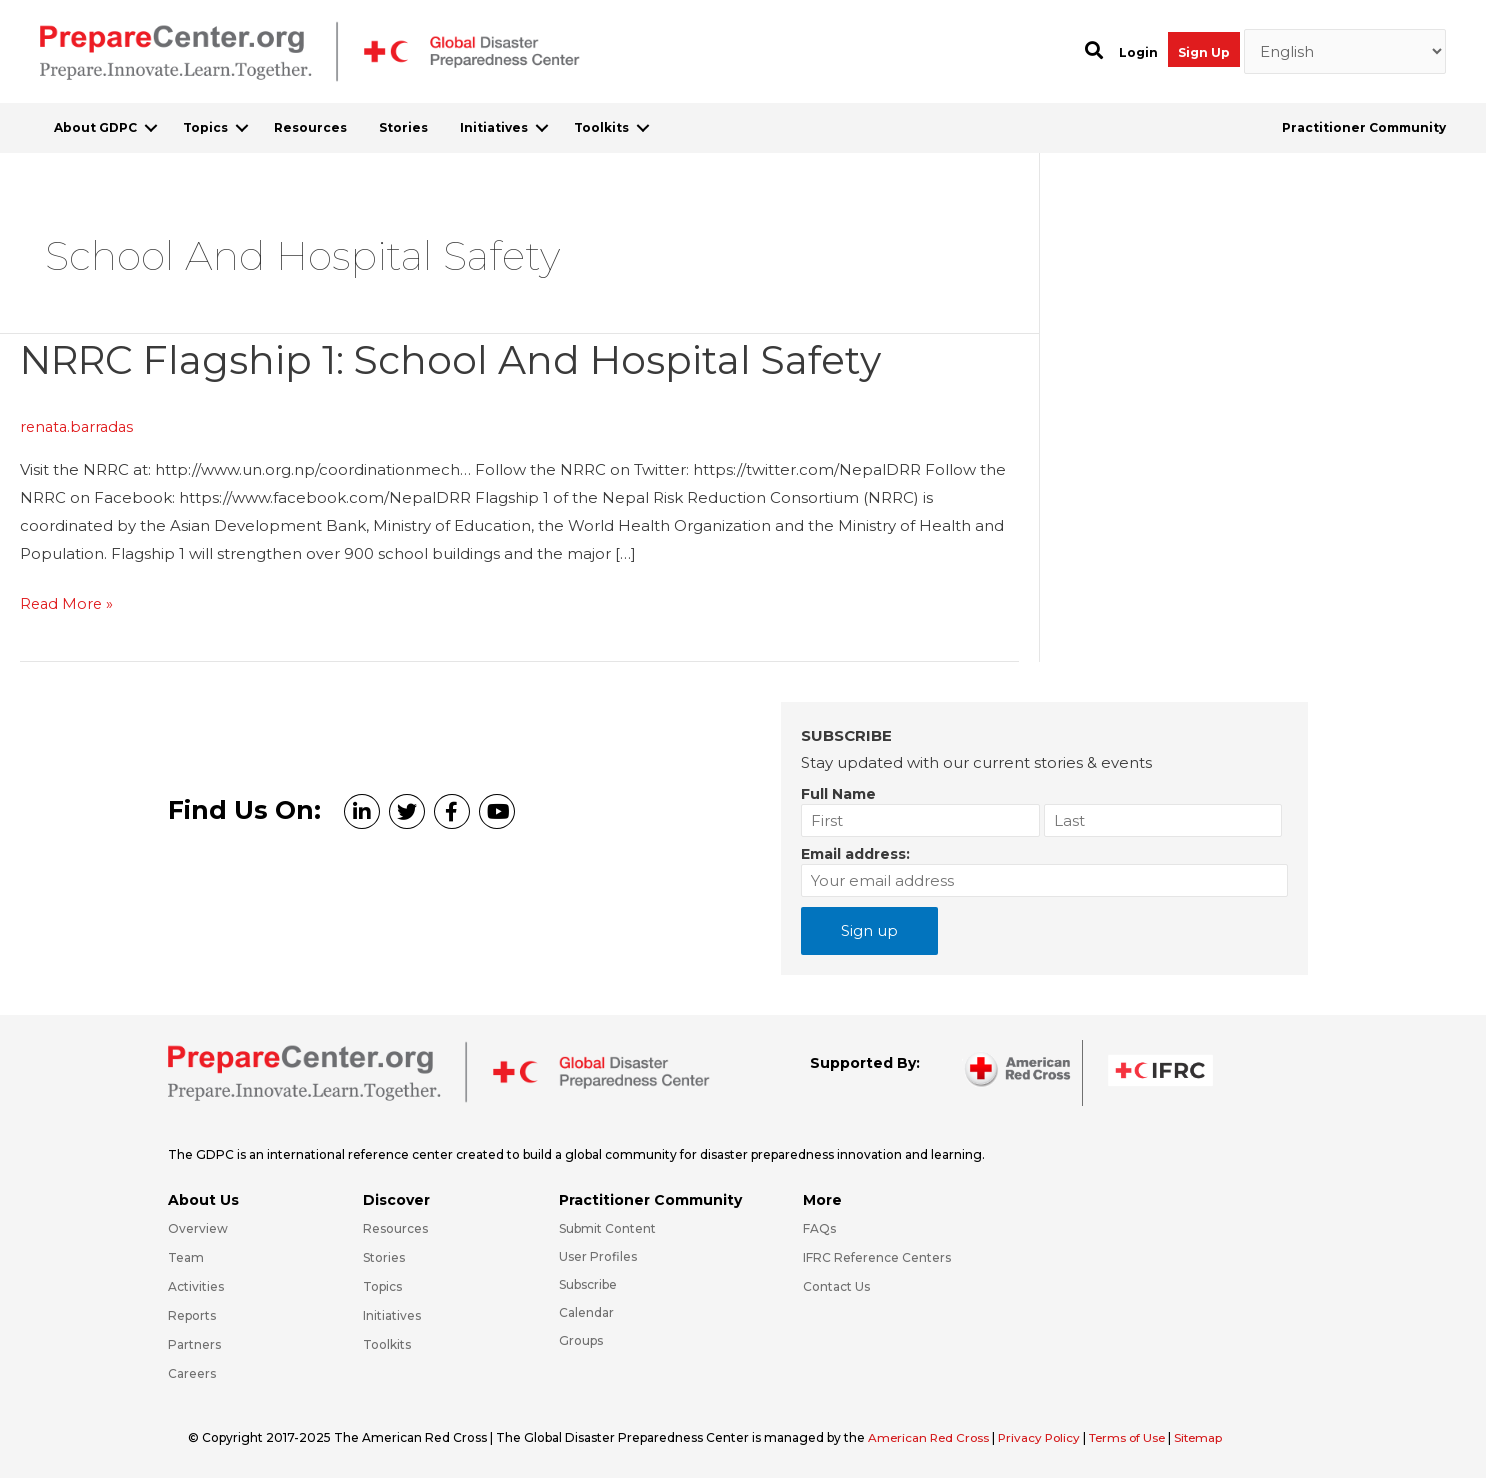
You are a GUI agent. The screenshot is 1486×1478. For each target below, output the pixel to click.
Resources (310, 127)
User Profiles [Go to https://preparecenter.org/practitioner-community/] (598, 1255)
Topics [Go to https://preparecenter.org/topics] (382, 1285)
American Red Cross (932, 1436)
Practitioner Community (1364, 127)
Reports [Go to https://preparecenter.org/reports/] (192, 1314)
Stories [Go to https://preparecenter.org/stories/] (384, 1256)
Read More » (68, 604)
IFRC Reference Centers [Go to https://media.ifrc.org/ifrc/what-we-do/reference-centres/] (877, 1256)
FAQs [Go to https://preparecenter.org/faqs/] (819, 1227)
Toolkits (601, 127)
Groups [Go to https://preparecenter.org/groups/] (581, 1339)
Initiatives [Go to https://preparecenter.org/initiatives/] (392, 1314)
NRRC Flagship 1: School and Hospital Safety (461, 359)
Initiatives (494, 127)
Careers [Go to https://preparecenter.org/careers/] (192, 1372)
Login (1138, 52)
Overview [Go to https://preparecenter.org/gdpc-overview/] (198, 1227)
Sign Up (1204, 52)
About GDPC (95, 127)
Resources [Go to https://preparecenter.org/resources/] (395, 1227)
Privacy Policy (1046, 1436)
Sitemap (1211, 1436)
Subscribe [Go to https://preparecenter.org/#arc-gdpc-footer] (588, 1283)
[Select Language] (1345, 52)
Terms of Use (1136, 1436)
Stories (403, 127)
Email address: (855, 853)
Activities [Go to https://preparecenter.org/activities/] (196, 1285)
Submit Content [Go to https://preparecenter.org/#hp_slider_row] (607, 1227)
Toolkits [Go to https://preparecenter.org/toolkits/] (387, 1343)
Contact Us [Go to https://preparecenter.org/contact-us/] (836, 1285)
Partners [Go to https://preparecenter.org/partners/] (194, 1343)
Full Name (838, 793)
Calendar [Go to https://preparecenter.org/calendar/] (586, 1311)
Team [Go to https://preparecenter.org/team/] (186, 1256)
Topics (205, 127)
